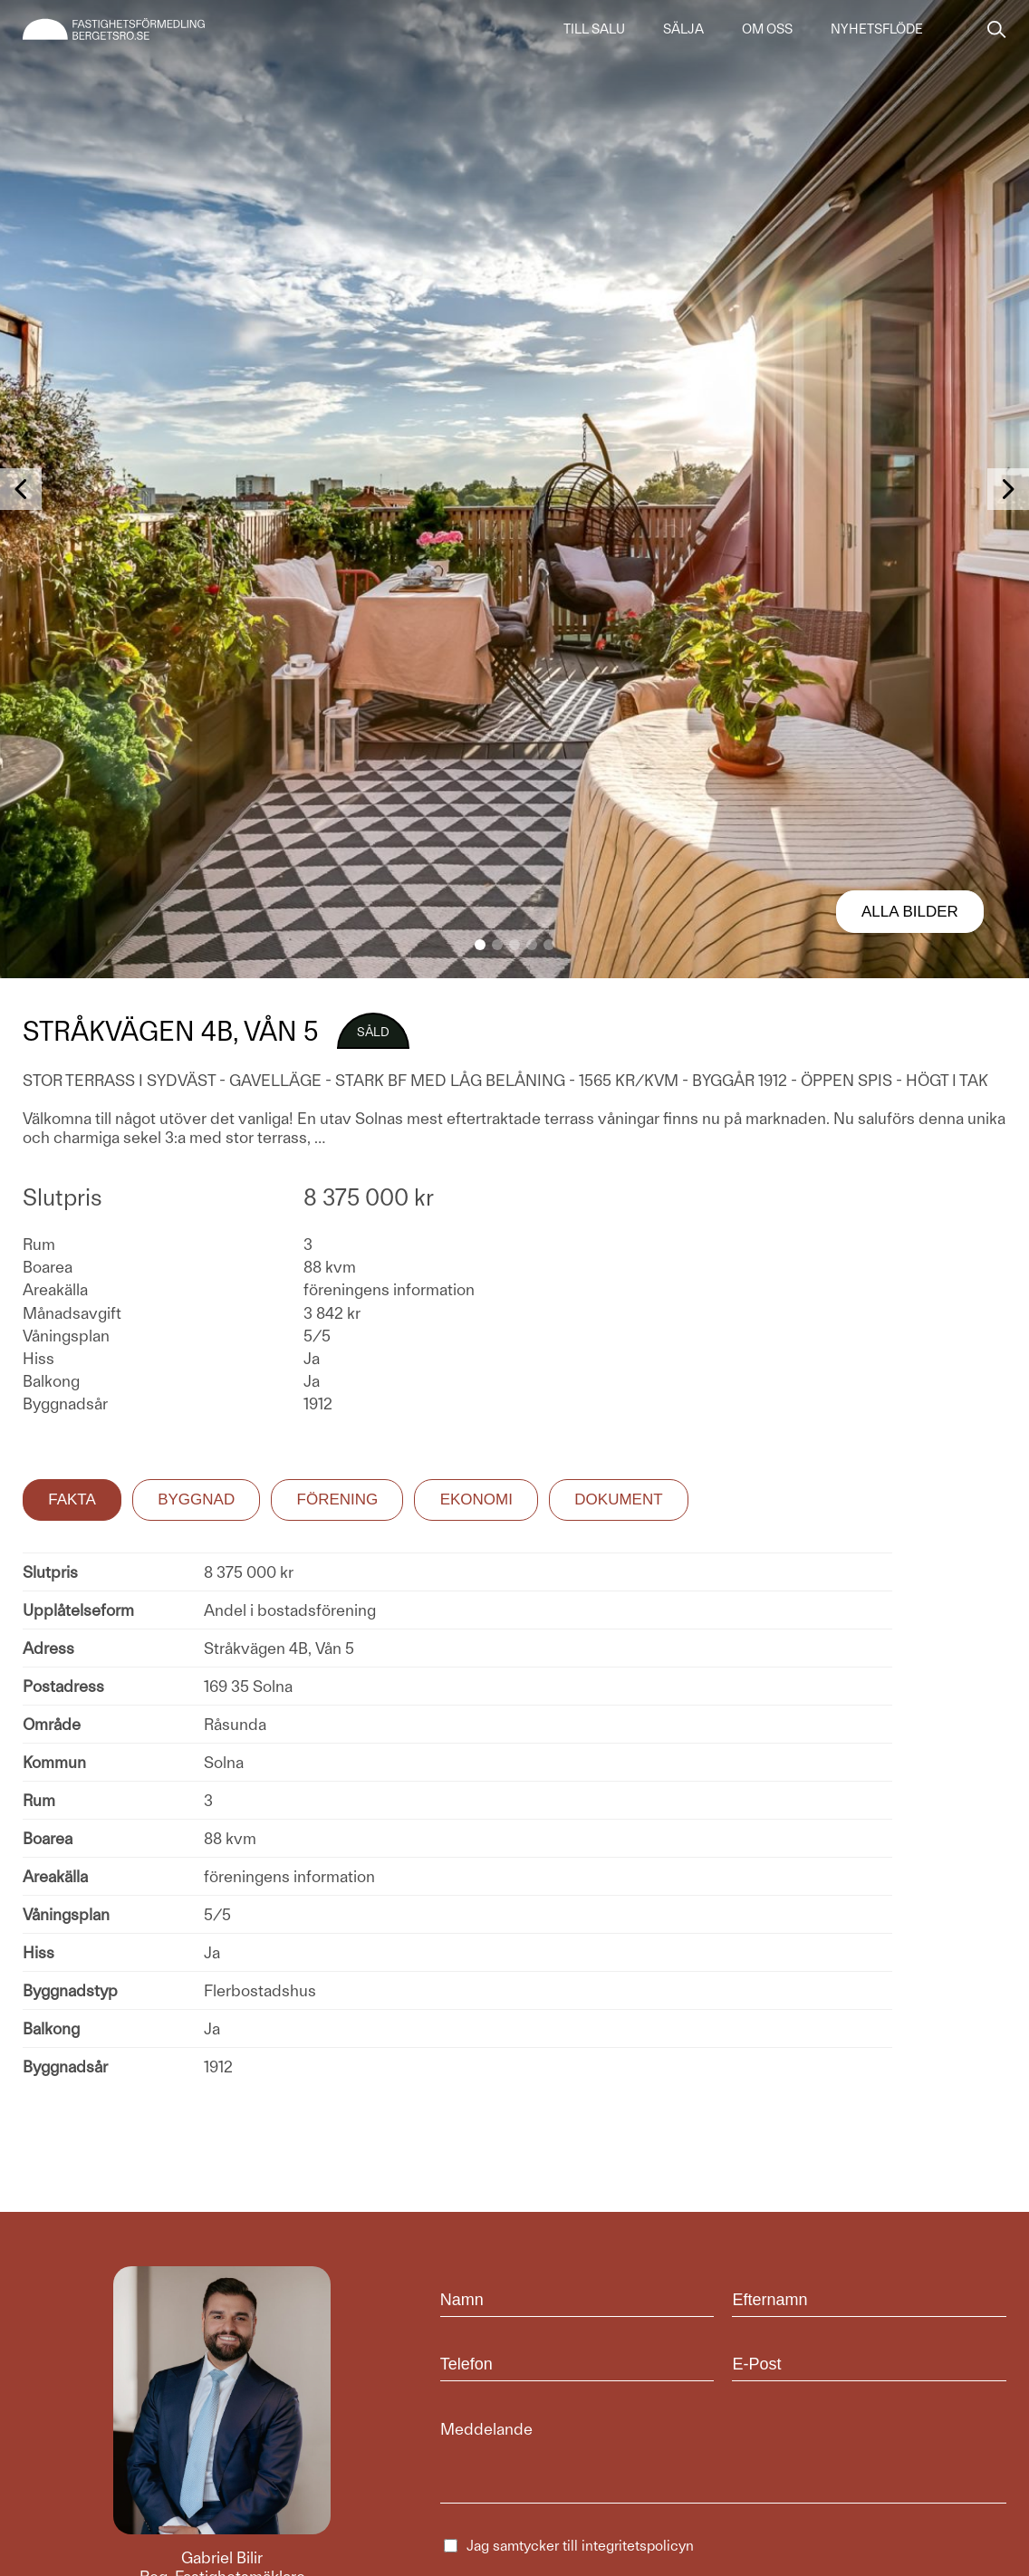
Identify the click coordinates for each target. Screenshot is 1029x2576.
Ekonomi (476, 1499)
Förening (338, 1499)
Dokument (618, 1499)
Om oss (767, 29)
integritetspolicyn (638, 2545)
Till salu (594, 29)
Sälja (683, 29)
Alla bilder (909, 911)
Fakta (72, 1499)
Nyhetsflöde (877, 29)
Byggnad (196, 1499)
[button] (480, 944)
